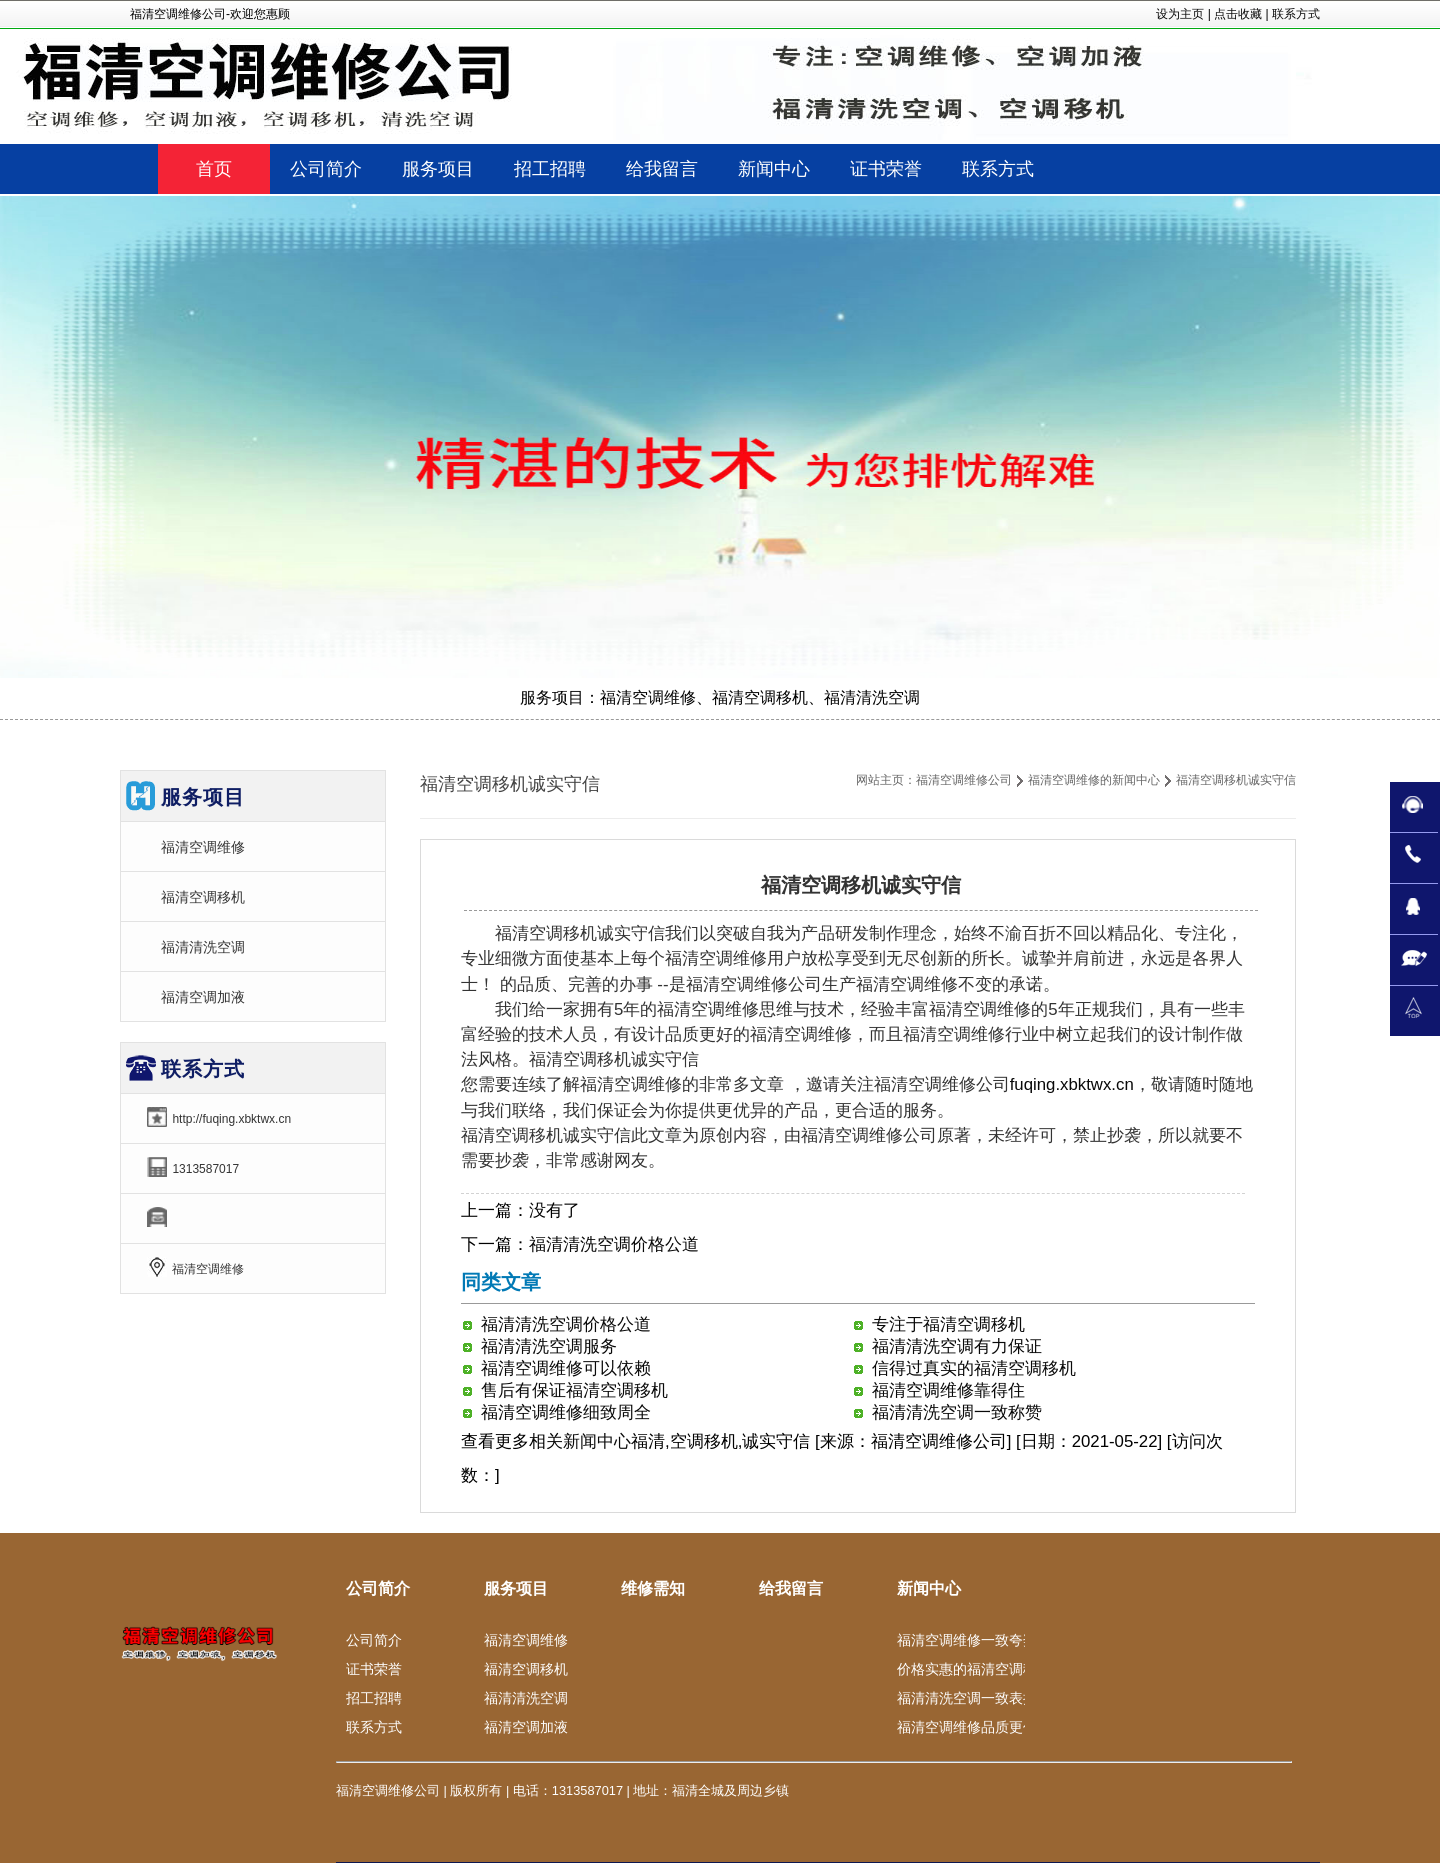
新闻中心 (597, 1441)
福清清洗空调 (203, 947)
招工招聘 (374, 1698)
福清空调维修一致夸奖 (967, 1640)
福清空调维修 (203, 847)
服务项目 (516, 1588)
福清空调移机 (203, 897)
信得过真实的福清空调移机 (974, 1368)
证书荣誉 (374, 1669)
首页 (214, 169)
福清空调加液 (203, 997)
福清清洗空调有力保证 (957, 1346)
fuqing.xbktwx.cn (1072, 1084)
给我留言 (791, 1588)
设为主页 (1180, 14)
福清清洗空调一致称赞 (957, 1412)
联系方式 (1296, 14)
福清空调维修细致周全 (566, 1412)
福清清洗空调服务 (549, 1346)
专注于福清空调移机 (948, 1324)
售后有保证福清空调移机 (574, 1390)
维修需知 (653, 1588)
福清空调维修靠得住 (948, 1390)
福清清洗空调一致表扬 (967, 1698)
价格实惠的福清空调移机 (974, 1669)
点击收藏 (1238, 14)
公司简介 (378, 1588)
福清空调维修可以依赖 (566, 1368)
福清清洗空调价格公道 (614, 1244)
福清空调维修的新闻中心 (1094, 780)
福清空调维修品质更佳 (967, 1727)
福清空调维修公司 (964, 780)
